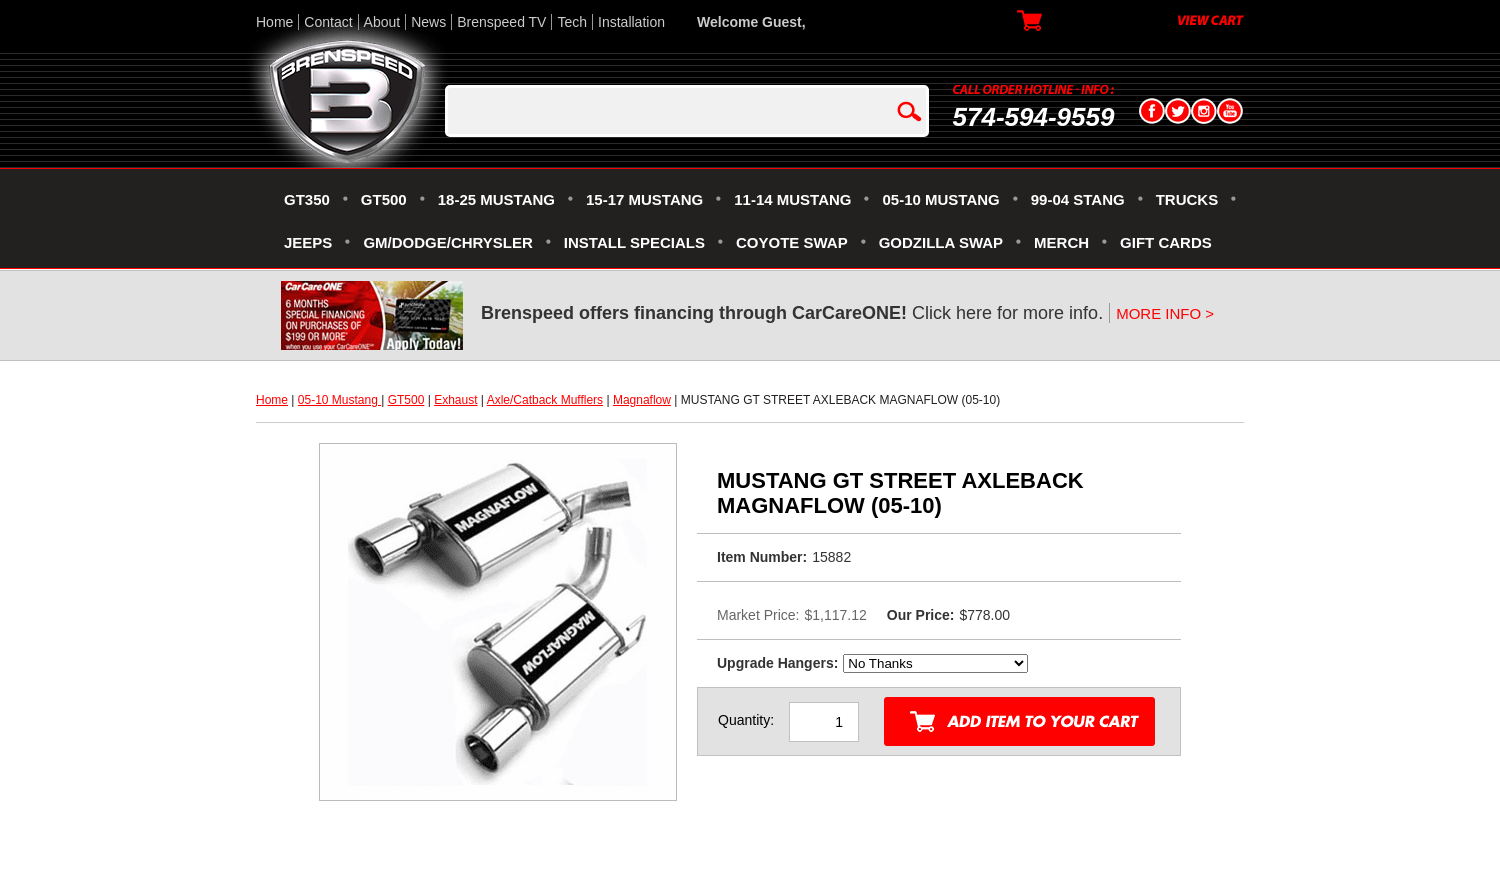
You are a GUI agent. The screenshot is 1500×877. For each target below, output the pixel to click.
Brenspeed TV (501, 22)
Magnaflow (642, 400)
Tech (572, 22)
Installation (631, 22)
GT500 (406, 400)
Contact (328, 22)
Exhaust (455, 400)
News (428, 22)
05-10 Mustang (339, 400)
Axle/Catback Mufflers (545, 400)
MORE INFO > (1165, 313)
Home (274, 22)
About (382, 22)
